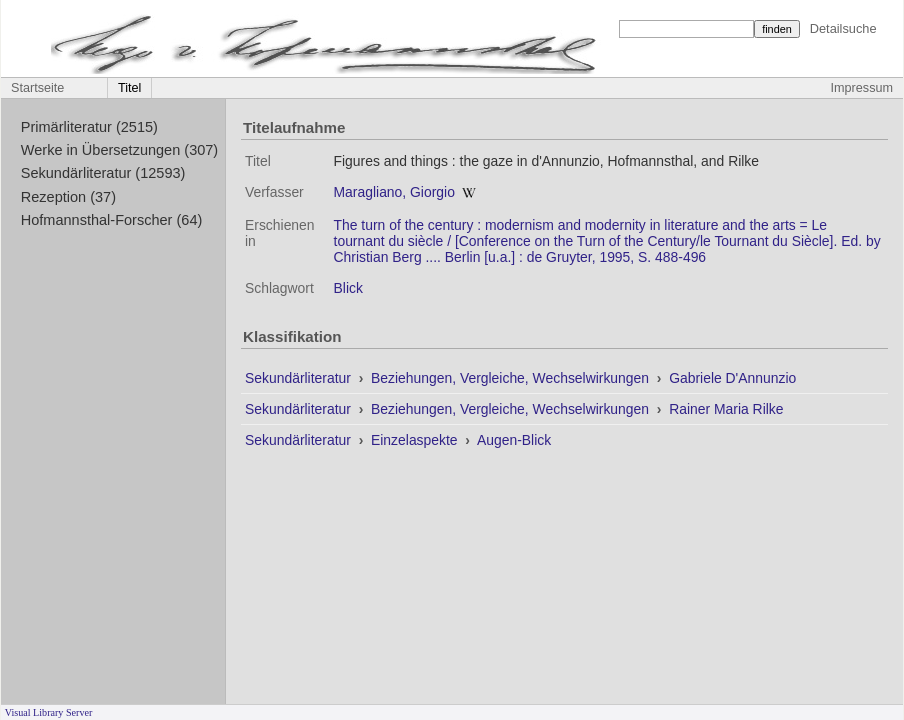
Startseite (37, 88)
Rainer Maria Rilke (726, 409)
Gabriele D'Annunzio (732, 378)
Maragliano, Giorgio (394, 192)
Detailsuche (843, 28)
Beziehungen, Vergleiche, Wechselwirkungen (512, 378)
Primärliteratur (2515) (89, 127)
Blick (348, 288)
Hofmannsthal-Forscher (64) (112, 220)
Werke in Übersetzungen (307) (119, 150)
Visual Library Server (49, 712)
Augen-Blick (514, 440)
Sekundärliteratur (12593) (103, 173)
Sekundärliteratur (300, 378)
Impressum (862, 88)
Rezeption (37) (68, 197)
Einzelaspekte (416, 440)
